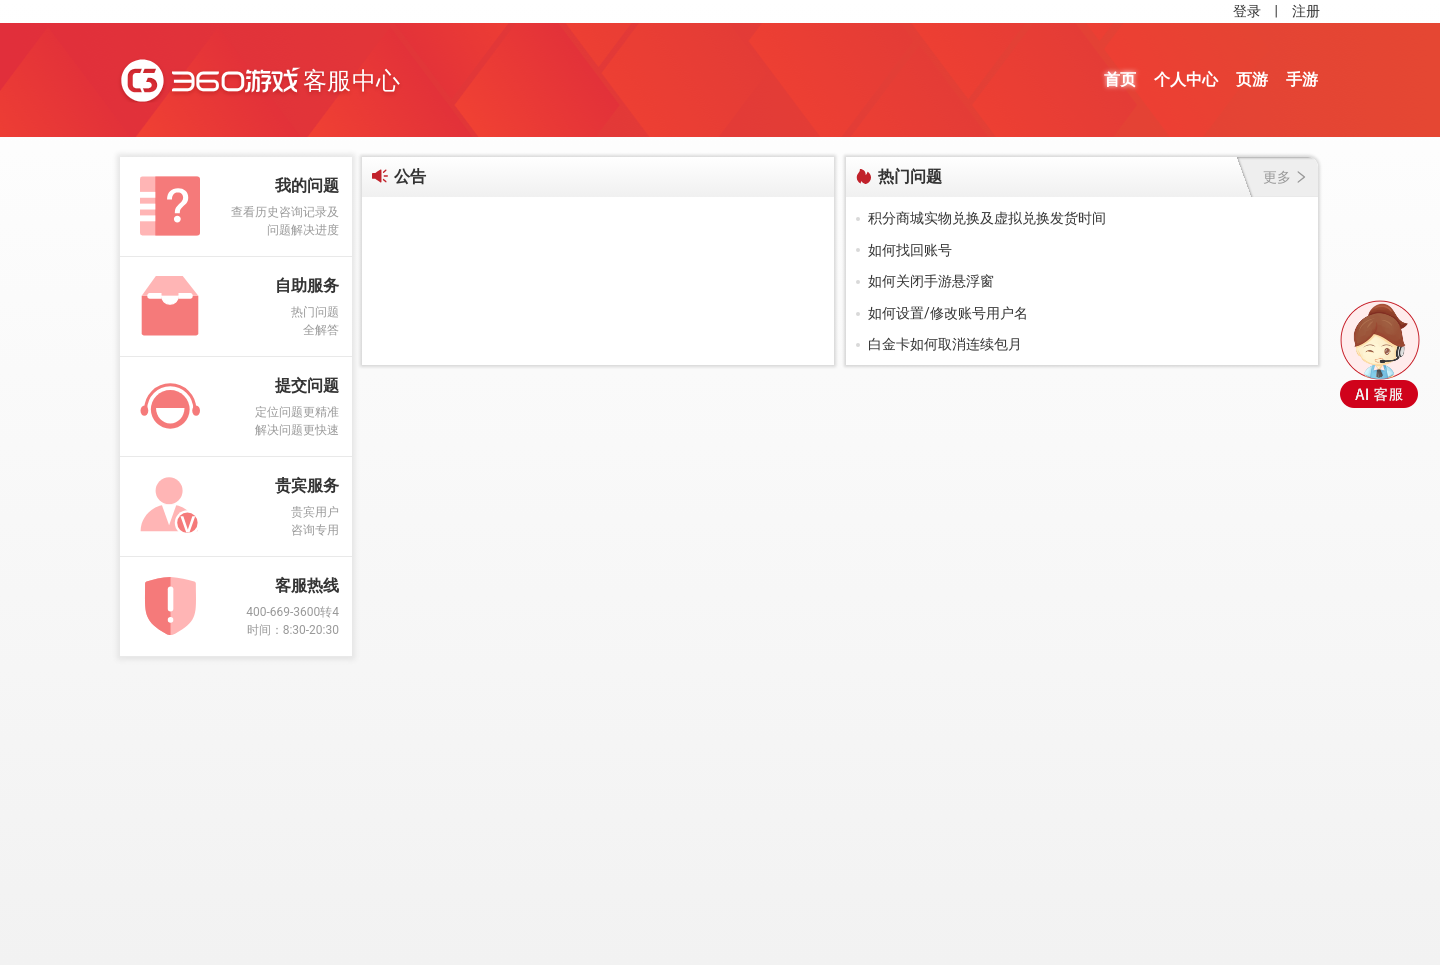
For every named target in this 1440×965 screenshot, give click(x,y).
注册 (1306, 11)
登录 (1247, 11)
